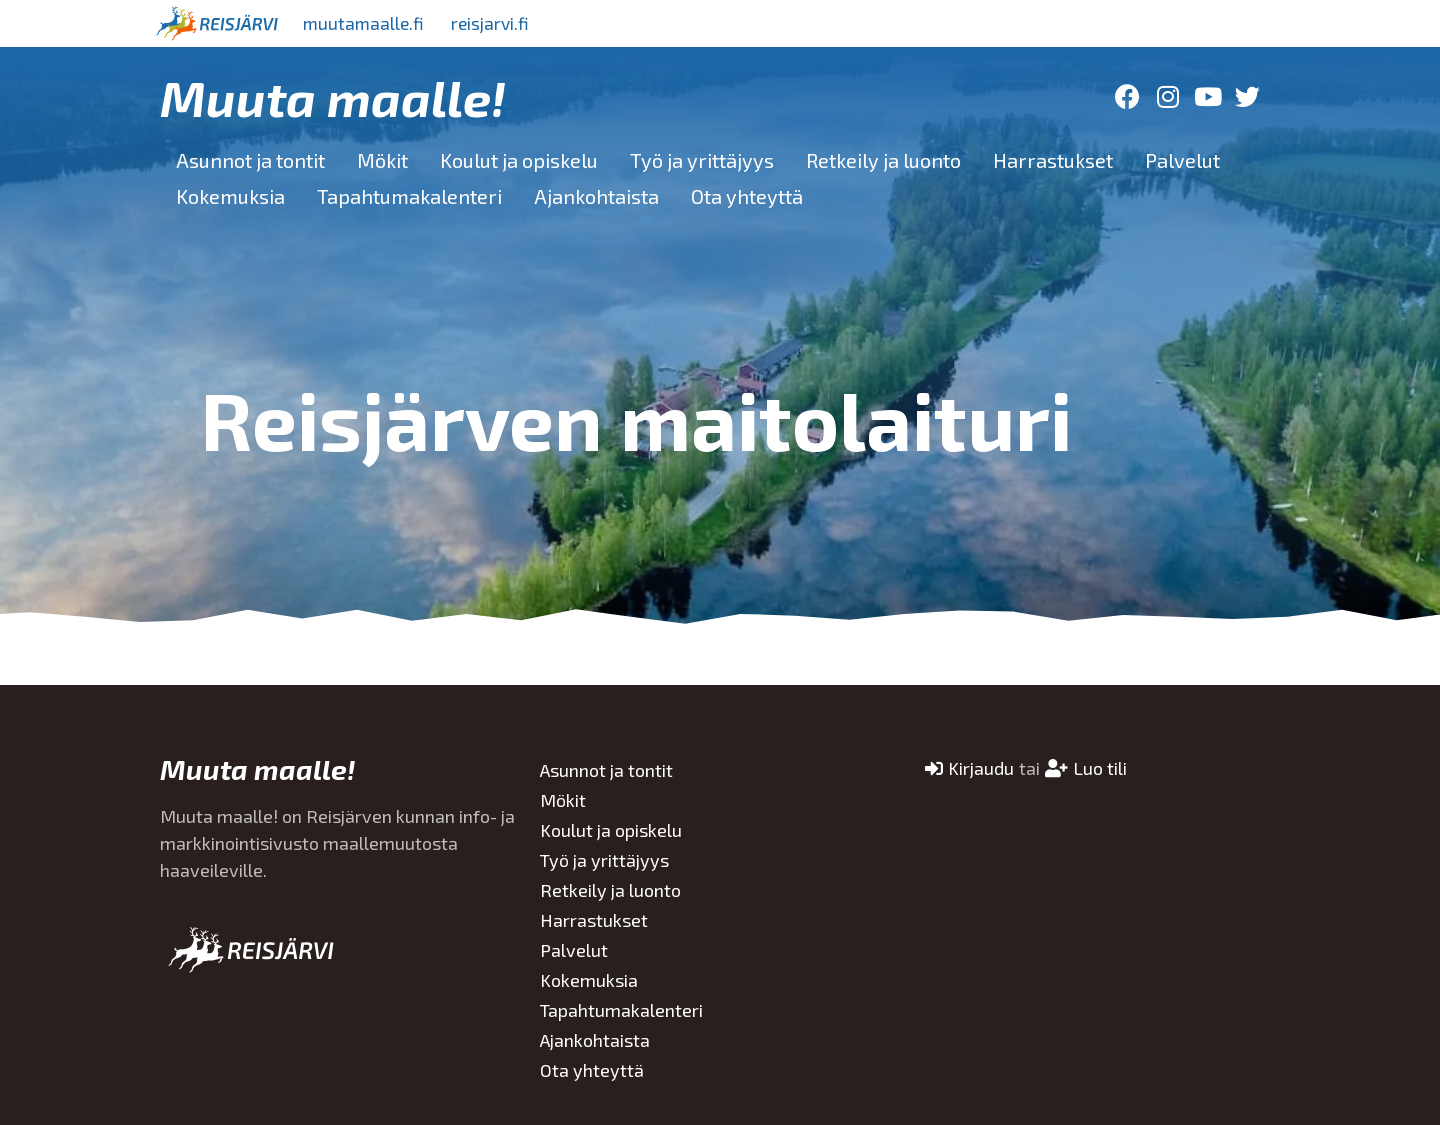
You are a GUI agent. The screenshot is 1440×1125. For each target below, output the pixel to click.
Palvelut (1182, 160)
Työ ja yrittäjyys (702, 160)
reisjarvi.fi (499, 23)
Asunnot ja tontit (250, 160)
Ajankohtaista (596, 196)
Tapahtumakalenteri (409, 196)
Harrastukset (1053, 160)
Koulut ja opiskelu (519, 160)
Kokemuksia (230, 196)
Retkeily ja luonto (883, 160)
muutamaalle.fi (367, 23)
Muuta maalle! (333, 97)
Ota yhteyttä (747, 196)
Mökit (382, 160)
